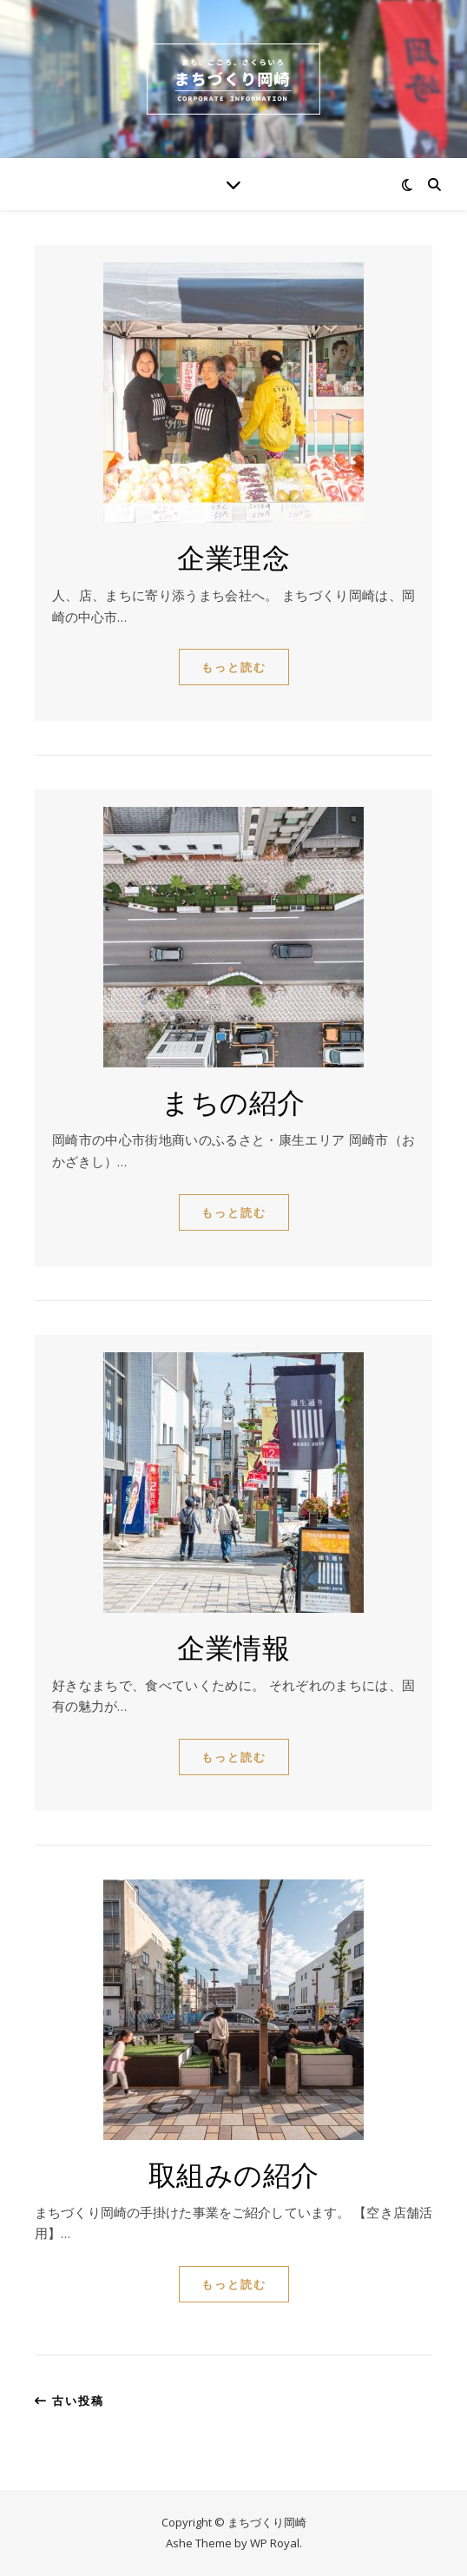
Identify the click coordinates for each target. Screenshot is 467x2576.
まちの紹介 (233, 1101)
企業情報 (233, 1646)
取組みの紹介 (233, 2173)
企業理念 (233, 556)
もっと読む (233, 667)
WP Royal (274, 2543)
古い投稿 (69, 2400)
